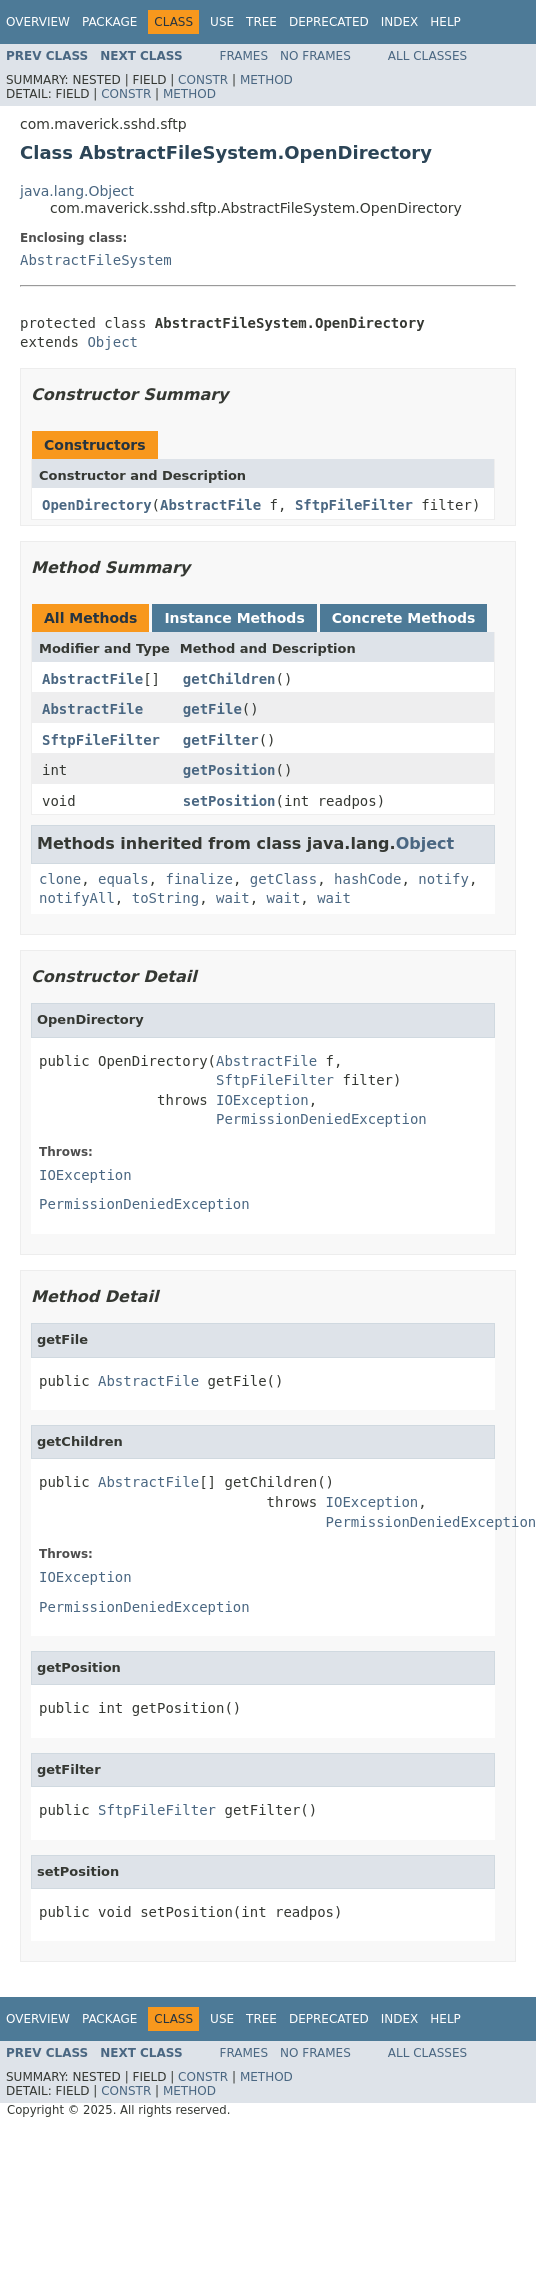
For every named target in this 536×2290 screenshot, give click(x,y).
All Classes (427, 56)
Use (222, 22)
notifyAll (77, 898)
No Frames (315, 56)
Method (266, 80)
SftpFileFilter (354, 505)
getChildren (229, 679)
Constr (203, 80)
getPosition (229, 770)
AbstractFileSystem (96, 260)
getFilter (221, 740)
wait (233, 898)
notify (443, 879)
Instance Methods (234, 618)
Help (445, 22)
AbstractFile (210, 505)
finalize (198, 879)
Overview (38, 22)
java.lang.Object (77, 191)
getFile (212, 709)
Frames (244, 56)
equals (123, 879)
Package (109, 22)
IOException (262, 1100)
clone (60, 879)
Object (112, 342)
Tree (261, 22)
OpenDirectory (97, 505)
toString (165, 898)
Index (400, 22)
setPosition (229, 801)
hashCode (367, 879)
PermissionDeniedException (321, 1119)
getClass (283, 879)
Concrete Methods (404, 618)
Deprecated (329, 22)
